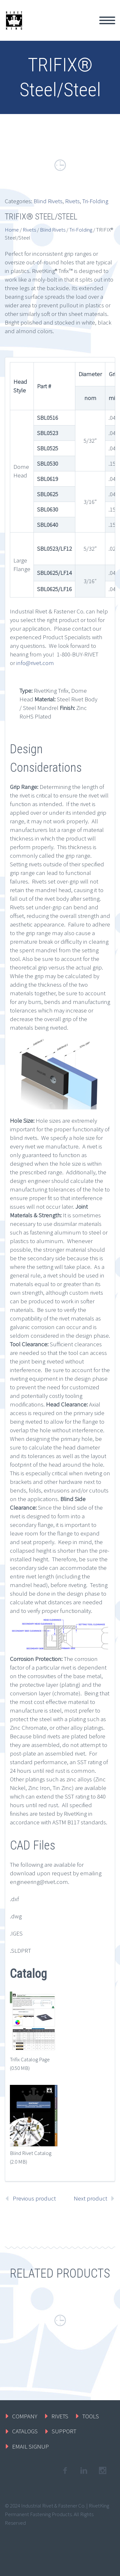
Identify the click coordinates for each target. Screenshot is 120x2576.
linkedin (83, 2471)
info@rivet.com (35, 663)
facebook (65, 2471)
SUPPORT (64, 2431)
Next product (90, 2198)
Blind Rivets (48, 201)
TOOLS (90, 2416)
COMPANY (24, 2416)
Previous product (34, 2198)
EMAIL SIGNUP (30, 2446)
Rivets (72, 201)
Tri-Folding (95, 201)
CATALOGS (25, 2431)
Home (12, 229)
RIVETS (59, 2416)
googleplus (102, 2471)
